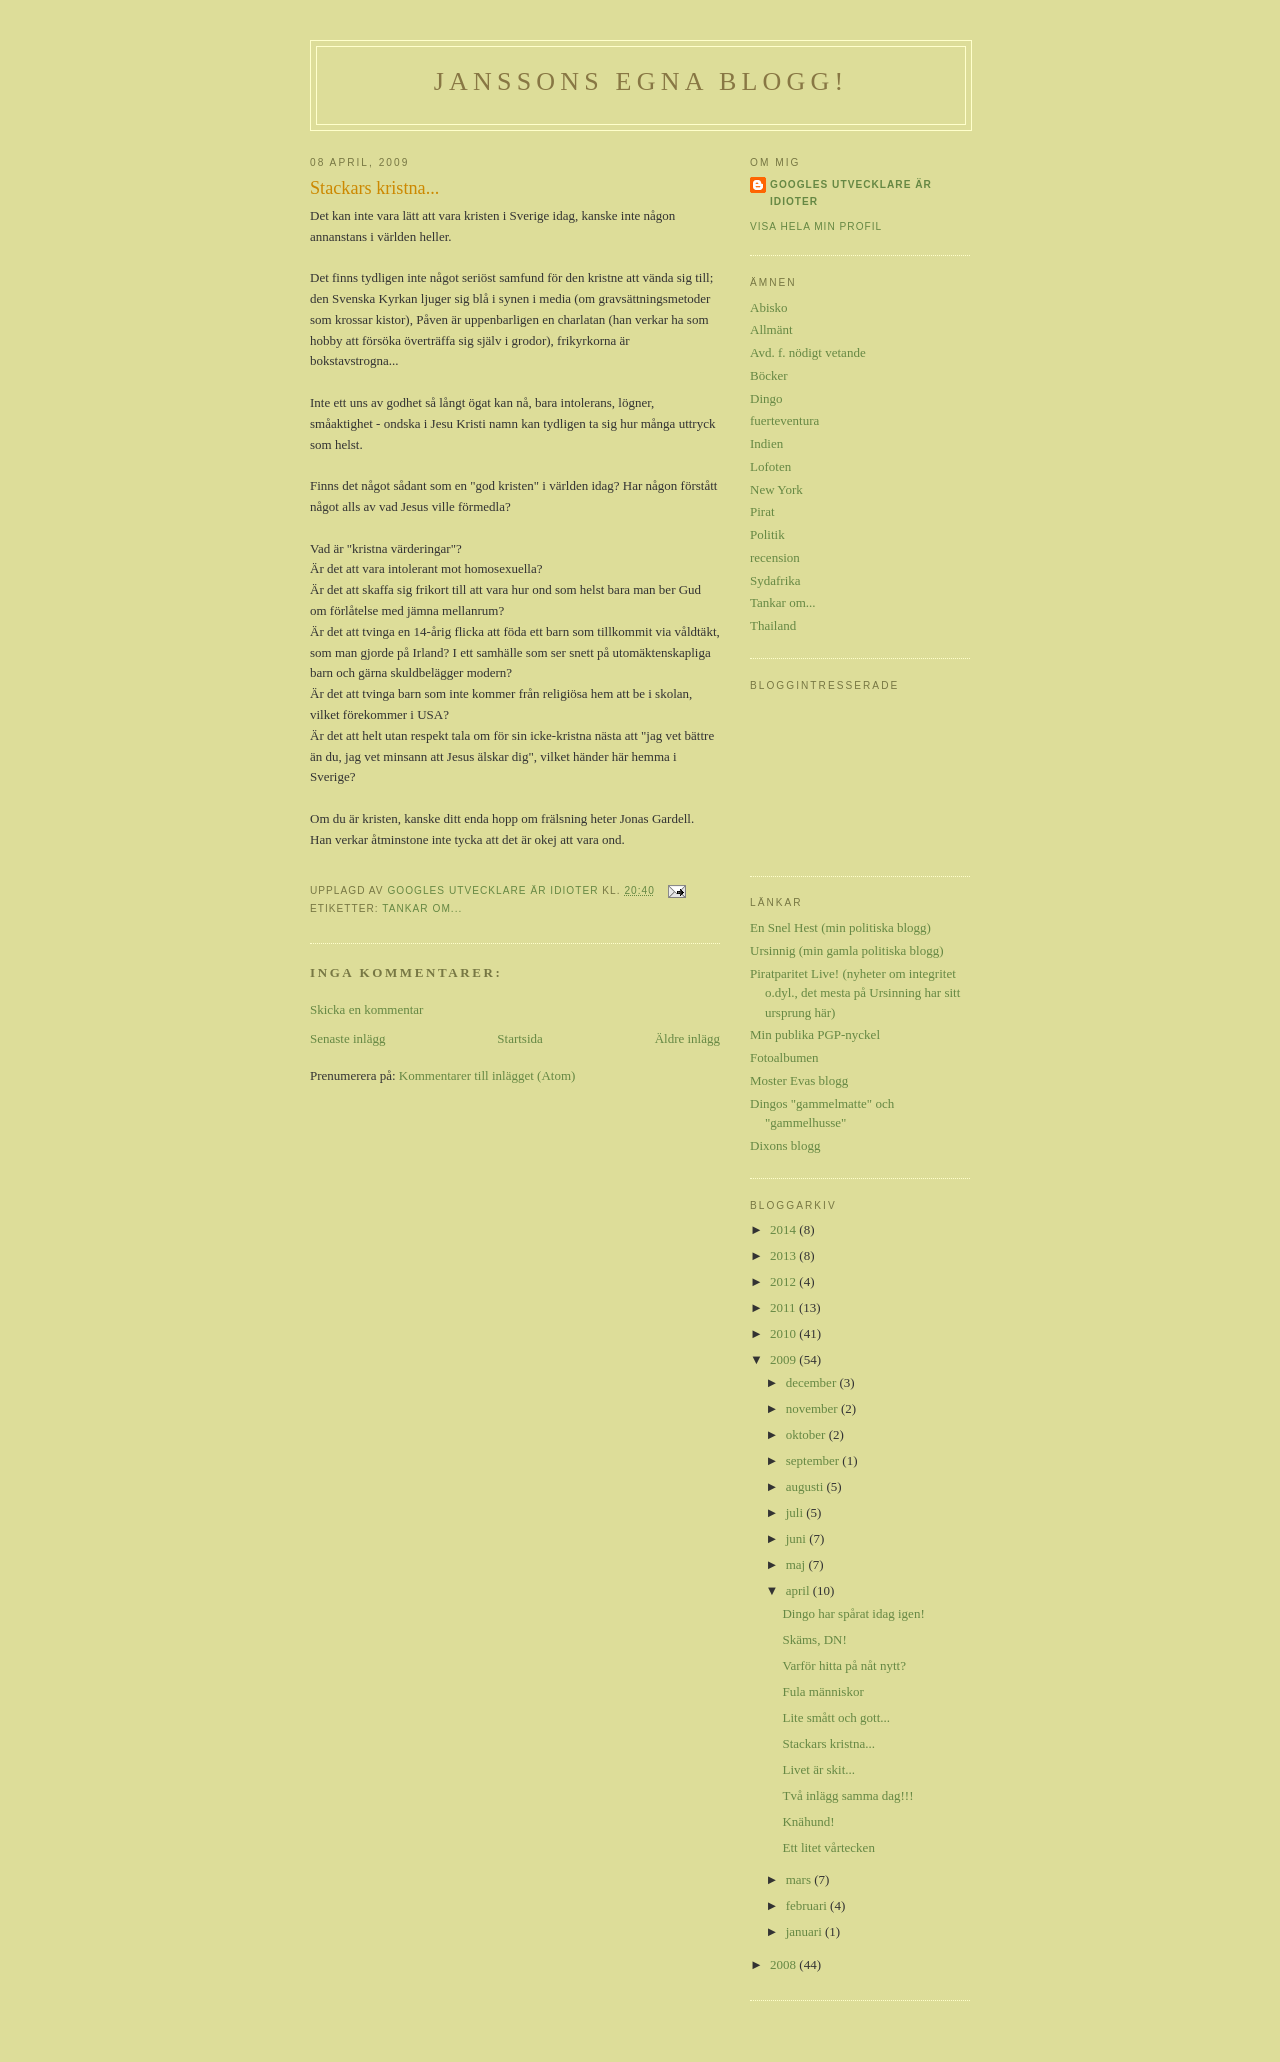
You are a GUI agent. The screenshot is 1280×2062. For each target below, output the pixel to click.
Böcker (769, 375)
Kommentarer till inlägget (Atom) (487, 1075)
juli (796, 1512)
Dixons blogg (785, 1145)
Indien (766, 443)
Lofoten (770, 466)
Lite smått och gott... (836, 1717)
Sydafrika (775, 580)
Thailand (773, 625)
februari (808, 1905)
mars (800, 1879)
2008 (784, 1964)
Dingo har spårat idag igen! (853, 1613)
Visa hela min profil (816, 226)
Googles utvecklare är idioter (851, 192)
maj (797, 1564)
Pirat (762, 511)
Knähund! (808, 1821)
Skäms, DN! (814, 1639)
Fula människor (822, 1691)
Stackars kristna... (828, 1743)
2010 (784, 1333)
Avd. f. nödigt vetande (808, 352)
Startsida (520, 1038)
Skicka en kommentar (366, 1009)
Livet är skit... (818, 1769)
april (799, 1590)
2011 (784, 1307)
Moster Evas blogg (799, 1080)
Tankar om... (422, 908)
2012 (784, 1281)
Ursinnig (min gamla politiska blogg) (847, 950)
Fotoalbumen (784, 1057)
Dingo (766, 398)
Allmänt (771, 329)
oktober (807, 1434)
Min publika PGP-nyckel (815, 1034)
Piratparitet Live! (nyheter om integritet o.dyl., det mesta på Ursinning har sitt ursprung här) (855, 993)
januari (805, 1931)
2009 (784, 1359)
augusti (806, 1486)
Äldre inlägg (687, 1038)
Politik (767, 534)
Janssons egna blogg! (641, 81)
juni (797, 1538)
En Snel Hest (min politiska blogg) (840, 927)
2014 (784, 1229)
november (813, 1408)
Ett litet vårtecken (828, 1847)
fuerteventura (784, 420)
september (814, 1460)
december (813, 1382)
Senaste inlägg (347, 1038)
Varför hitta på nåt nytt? (843, 1665)
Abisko (769, 307)
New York (776, 489)
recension (775, 557)
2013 (784, 1255)
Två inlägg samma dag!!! (847, 1795)
